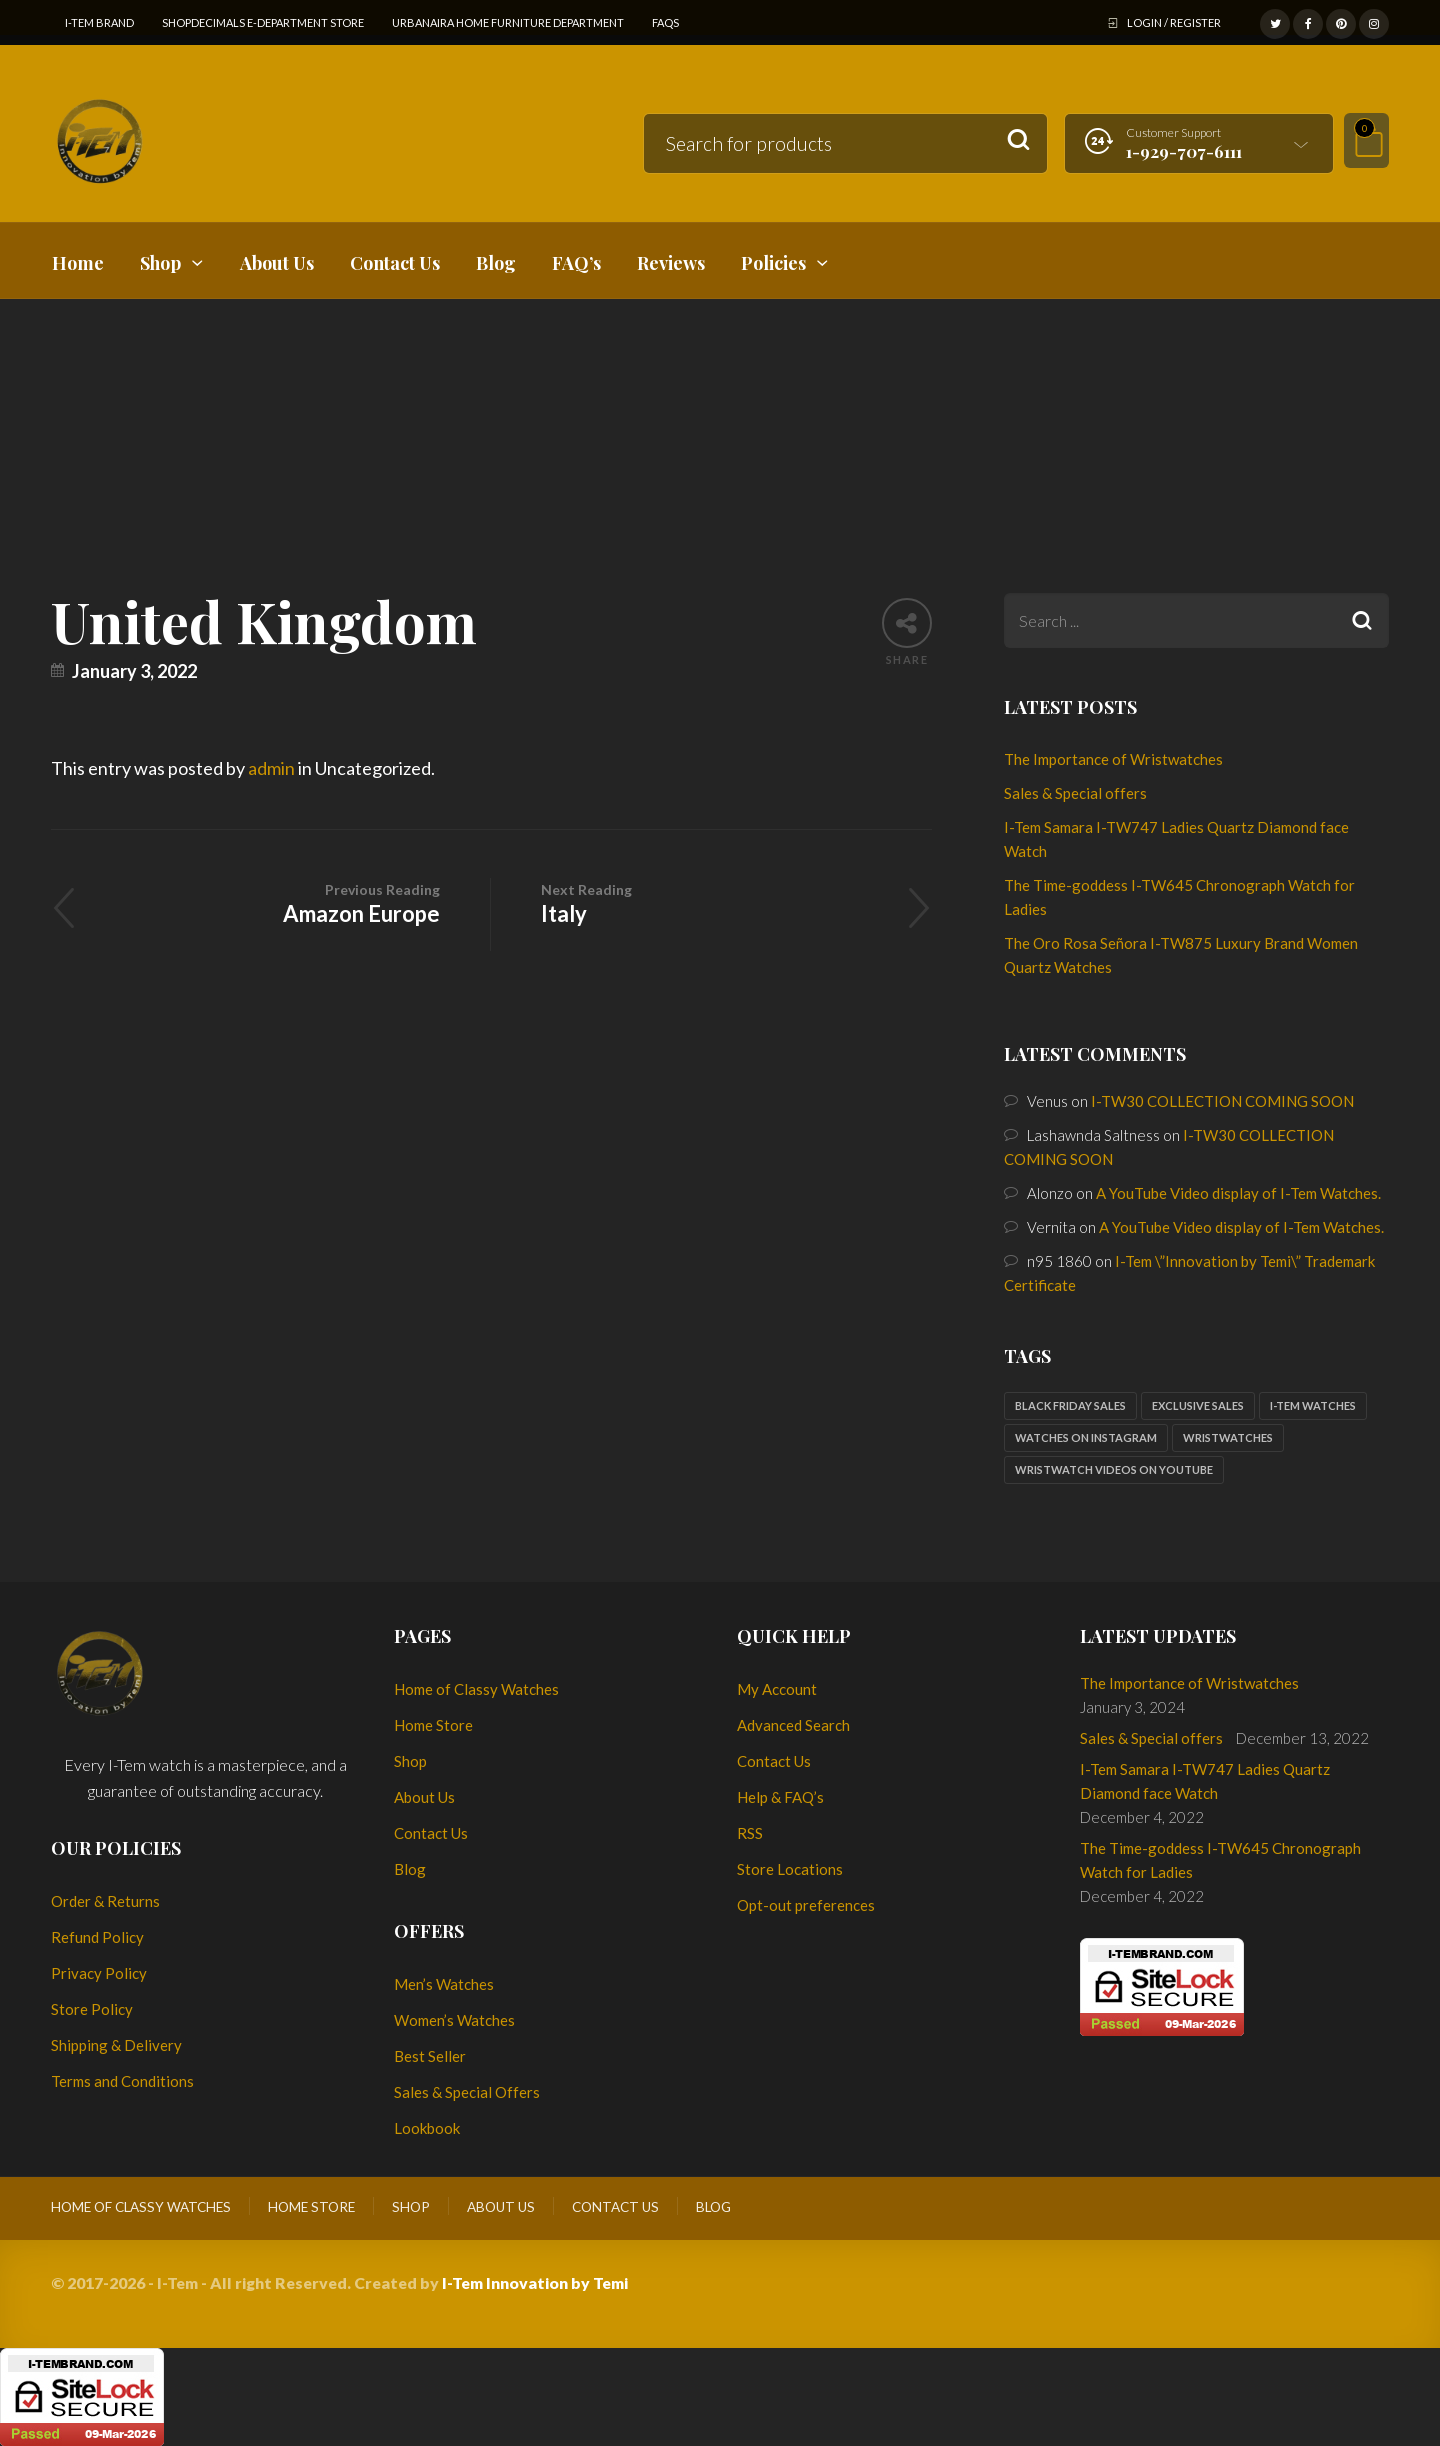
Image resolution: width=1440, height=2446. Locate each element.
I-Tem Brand (99, 22)
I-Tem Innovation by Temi (535, 2282)
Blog (410, 1869)
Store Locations (790, 1869)
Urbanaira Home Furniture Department (508, 22)
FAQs (665, 22)
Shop (410, 1761)
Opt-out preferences (806, 1905)
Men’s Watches (444, 1984)
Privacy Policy (99, 1973)
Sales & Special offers (1075, 793)
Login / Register (1174, 22)
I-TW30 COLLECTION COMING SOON (1222, 1101)
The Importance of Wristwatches (1113, 759)
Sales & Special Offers (467, 2092)
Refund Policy (97, 1937)
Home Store (433, 1725)
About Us (424, 1797)
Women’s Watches (454, 2020)
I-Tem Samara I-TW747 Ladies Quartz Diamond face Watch (1205, 1781)
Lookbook (427, 2128)
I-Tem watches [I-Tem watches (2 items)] (1313, 1405)
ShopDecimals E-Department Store (263, 22)
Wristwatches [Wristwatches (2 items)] (1228, 1437)
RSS (750, 1833)
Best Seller (430, 2056)
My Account (777, 1689)
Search (1018, 140)
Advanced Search (793, 1725)
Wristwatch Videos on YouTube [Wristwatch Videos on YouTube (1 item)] (1114, 1469)
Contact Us (431, 1833)
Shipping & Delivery (116, 2045)
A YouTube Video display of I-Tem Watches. (1238, 1193)
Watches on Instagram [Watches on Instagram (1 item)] (1086, 1437)
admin (271, 768)
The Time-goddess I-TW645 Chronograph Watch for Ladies (1220, 1860)
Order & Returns (105, 1901)
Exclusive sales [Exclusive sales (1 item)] (1198, 1405)
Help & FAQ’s (780, 1797)
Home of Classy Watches (476, 1689)
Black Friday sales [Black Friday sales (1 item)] (1070, 1405)
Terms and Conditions (122, 2081)
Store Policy (92, 2009)
